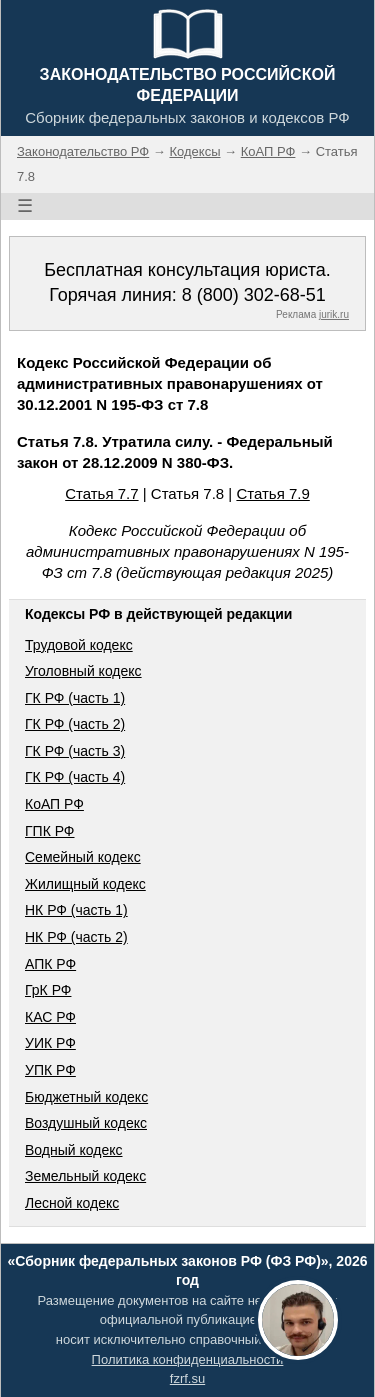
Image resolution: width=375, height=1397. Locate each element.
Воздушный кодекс (86, 1123)
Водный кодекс (74, 1150)
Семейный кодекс (83, 857)
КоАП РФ (54, 804)
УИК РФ (50, 1043)
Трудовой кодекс (79, 645)
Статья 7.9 (272, 493)
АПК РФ (50, 964)
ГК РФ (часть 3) (75, 751)
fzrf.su (187, 1378)
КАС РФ (50, 1017)
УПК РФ (50, 1070)
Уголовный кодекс (83, 671)
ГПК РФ (50, 831)
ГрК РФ (48, 990)
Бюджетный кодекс (86, 1097)
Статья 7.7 (101, 493)
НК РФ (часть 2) (76, 937)
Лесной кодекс (72, 1203)
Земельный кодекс (85, 1176)
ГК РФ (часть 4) (75, 777)
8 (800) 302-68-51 (254, 295)
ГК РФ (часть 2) (75, 724)
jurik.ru (334, 314)
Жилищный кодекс (85, 884)
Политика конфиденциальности (188, 1359)
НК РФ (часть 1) (76, 910)
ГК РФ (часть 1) (75, 698)
